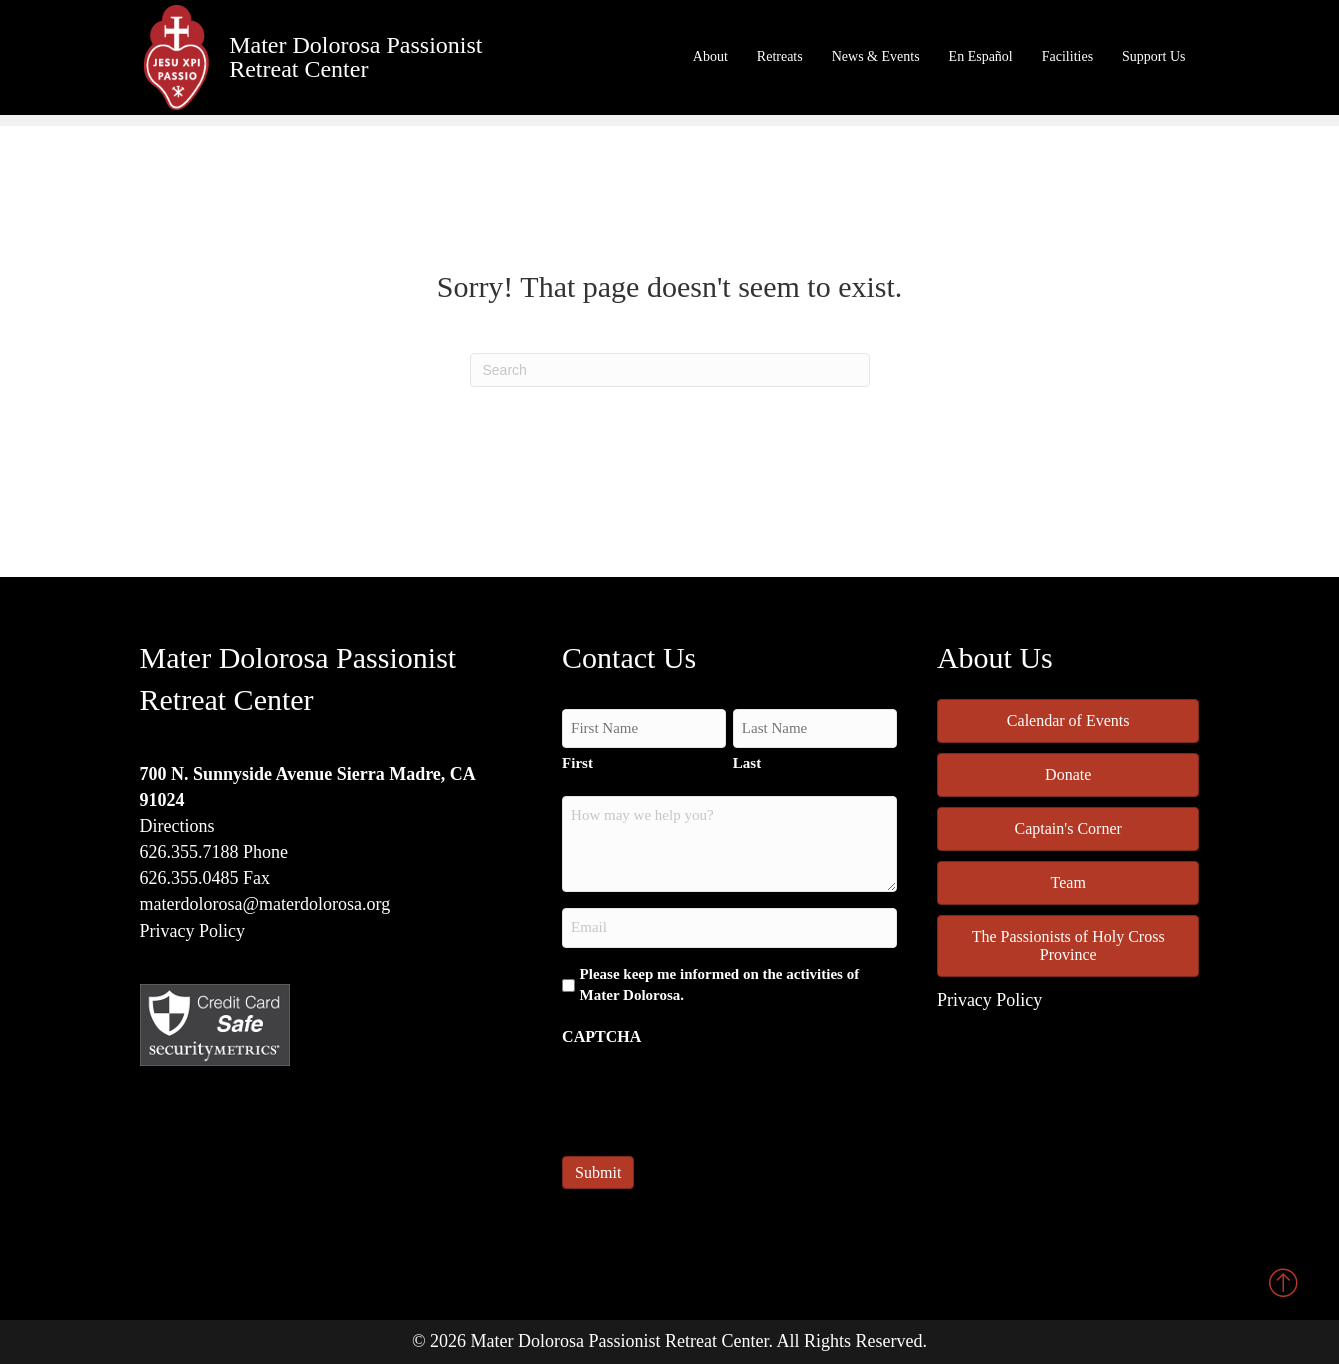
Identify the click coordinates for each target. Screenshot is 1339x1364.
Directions (177, 826)
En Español (981, 56)
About (710, 56)
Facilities (1067, 56)
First (577, 763)
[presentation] (714, 1095)
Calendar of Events (1068, 720)
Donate (1068, 774)
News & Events (876, 56)
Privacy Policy (193, 931)
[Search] (670, 370)
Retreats (780, 56)
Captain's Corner (1068, 828)
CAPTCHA (601, 1036)
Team (1068, 882)
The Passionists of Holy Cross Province (1068, 945)
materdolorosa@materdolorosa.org (265, 904)
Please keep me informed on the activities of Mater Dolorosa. (720, 985)
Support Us (1153, 56)
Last (747, 763)
